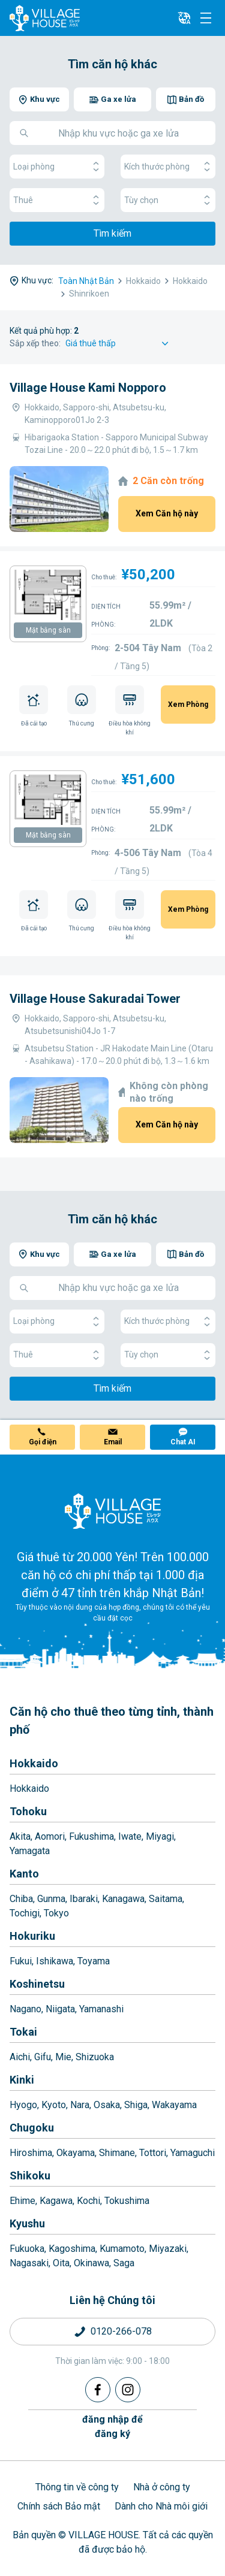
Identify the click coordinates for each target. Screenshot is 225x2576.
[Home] (113, 1511)
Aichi (20, 2057)
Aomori (50, 1836)
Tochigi (25, 1913)
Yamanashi (101, 2009)
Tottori (152, 2152)
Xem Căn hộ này (167, 513)
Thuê (57, 200)
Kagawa (56, 2200)
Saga (123, 2263)
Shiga (136, 2105)
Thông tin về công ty (77, 2487)
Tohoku (28, 1811)
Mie (63, 2057)
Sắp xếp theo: (35, 343)
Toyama (93, 1961)
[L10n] (184, 18)
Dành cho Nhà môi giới (161, 2506)
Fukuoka (27, 2248)
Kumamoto (122, 2248)
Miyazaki (168, 2248)
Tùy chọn (168, 200)
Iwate (130, 1836)
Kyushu (27, 2223)
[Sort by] (118, 343)
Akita (20, 1836)
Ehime (22, 2200)
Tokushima (126, 2200)
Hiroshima (31, 2152)
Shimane (117, 2152)
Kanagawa (123, 1898)
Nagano (25, 2009)
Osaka (107, 2105)
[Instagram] (127, 2389)
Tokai (23, 2031)
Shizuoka (95, 2057)
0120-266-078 (121, 2331)
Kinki (22, 2079)
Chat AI (183, 1442)
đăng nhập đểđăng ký (112, 2426)
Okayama (75, 2152)
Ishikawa (54, 1961)
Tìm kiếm (112, 233)
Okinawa (91, 2263)
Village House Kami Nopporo (88, 387)
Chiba (21, 1898)
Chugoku (32, 2127)
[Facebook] (97, 2389)
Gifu (42, 2057)
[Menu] (205, 18)
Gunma (51, 1898)
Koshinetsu (37, 1984)
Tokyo (56, 1913)
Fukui (21, 1961)
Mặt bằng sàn (48, 630)
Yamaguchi (192, 2152)
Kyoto (53, 2105)
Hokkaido (34, 1763)
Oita (61, 2263)
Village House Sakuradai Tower (95, 998)
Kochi (88, 2200)
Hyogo (23, 2105)
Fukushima (91, 1836)
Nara (79, 2105)
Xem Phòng (188, 704)
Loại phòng (57, 167)
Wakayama (174, 2105)
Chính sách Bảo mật (58, 2506)
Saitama (165, 1898)
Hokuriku (32, 1936)
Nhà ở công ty (161, 2487)
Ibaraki (84, 1898)
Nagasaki (29, 2263)
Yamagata (30, 1851)
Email (113, 1442)
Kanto (24, 1873)
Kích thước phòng (168, 167)
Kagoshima (72, 2248)
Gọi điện (42, 1442)
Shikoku (30, 2175)
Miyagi (160, 1836)
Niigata (60, 2009)
